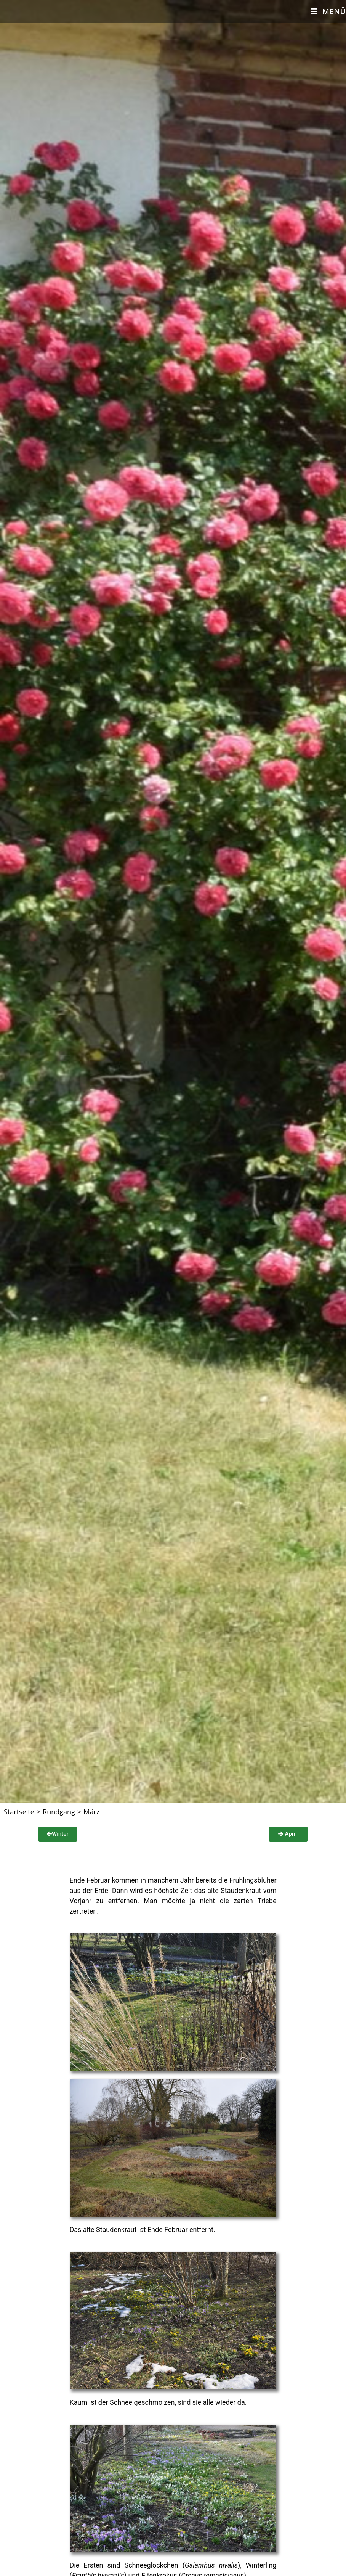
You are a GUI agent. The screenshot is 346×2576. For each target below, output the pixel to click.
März (91, 1811)
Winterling (261, 2565)
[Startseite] (19, 1811)
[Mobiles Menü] (328, 11)
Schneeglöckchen (151, 2565)
